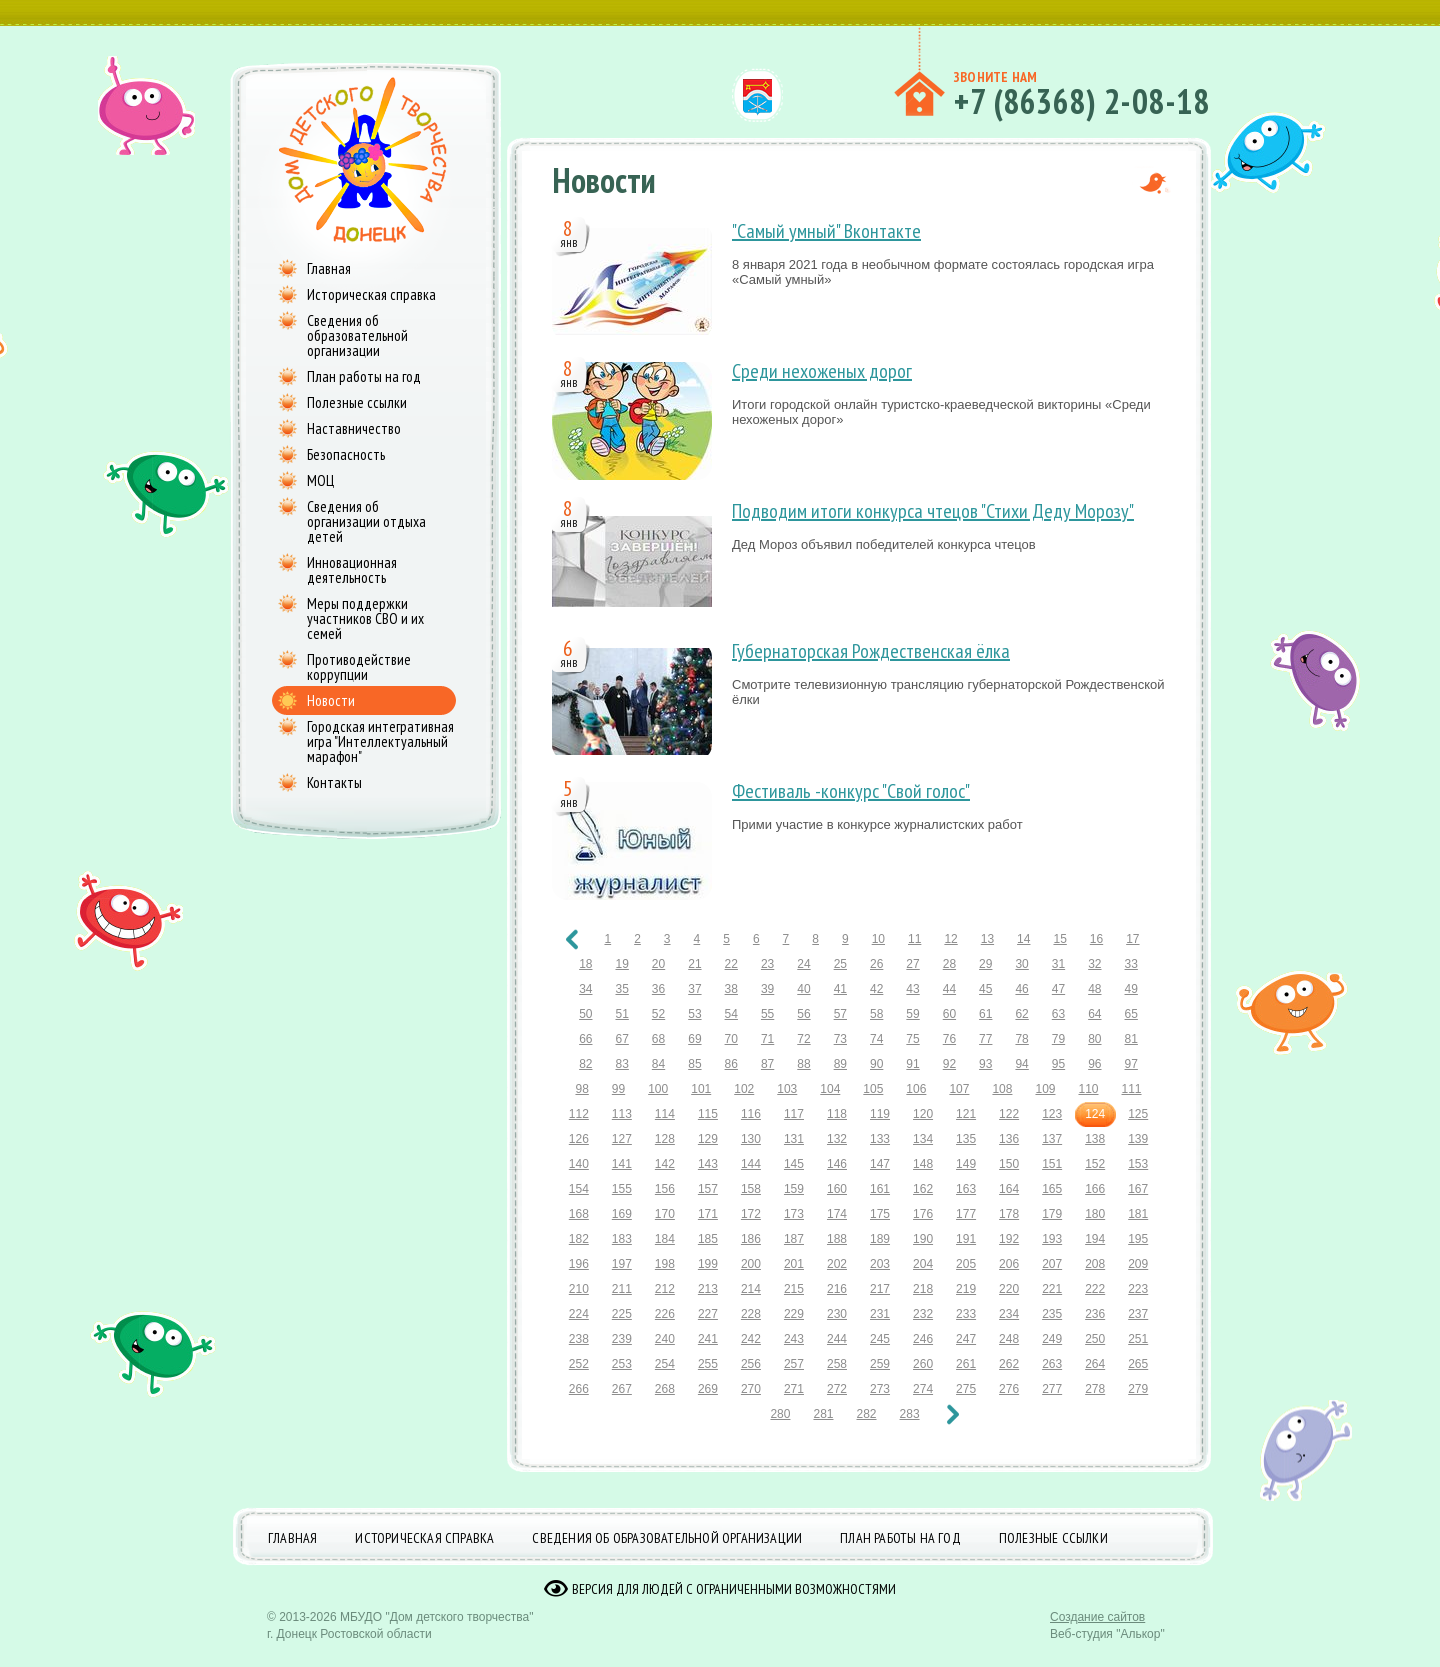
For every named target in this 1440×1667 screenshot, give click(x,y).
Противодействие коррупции (359, 667)
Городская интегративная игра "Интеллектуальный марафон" (380, 741)
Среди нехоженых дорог (822, 371)
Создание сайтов (1097, 1632)
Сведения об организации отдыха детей (366, 521)
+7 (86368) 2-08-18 (1081, 101)
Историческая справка (371, 294)
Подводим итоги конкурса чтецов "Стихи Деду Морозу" (933, 511)
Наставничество (354, 428)
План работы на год (364, 376)
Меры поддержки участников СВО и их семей (365, 618)
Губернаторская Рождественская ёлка (871, 651)
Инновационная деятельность (352, 570)
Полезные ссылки (357, 402)
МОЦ (320, 480)
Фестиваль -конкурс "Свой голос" (851, 791)
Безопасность (346, 454)
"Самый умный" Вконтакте (826, 231)
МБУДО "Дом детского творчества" (437, 1632)
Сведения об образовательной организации (357, 335)
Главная (329, 268)
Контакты (334, 782)
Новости (331, 700)
